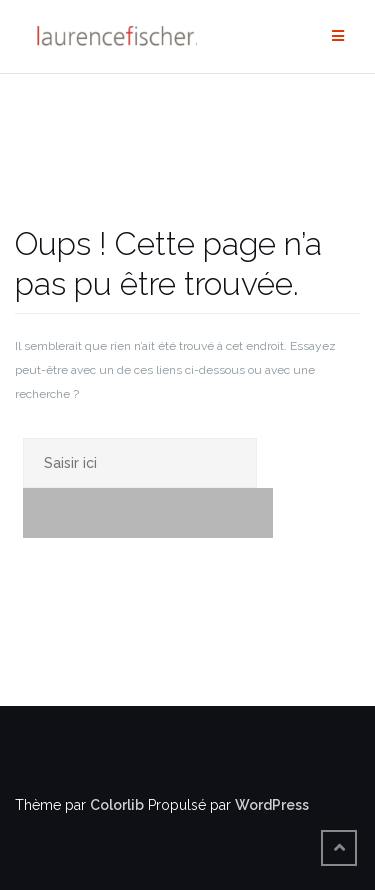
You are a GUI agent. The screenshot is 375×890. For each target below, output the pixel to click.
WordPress (272, 805)
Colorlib (117, 805)
